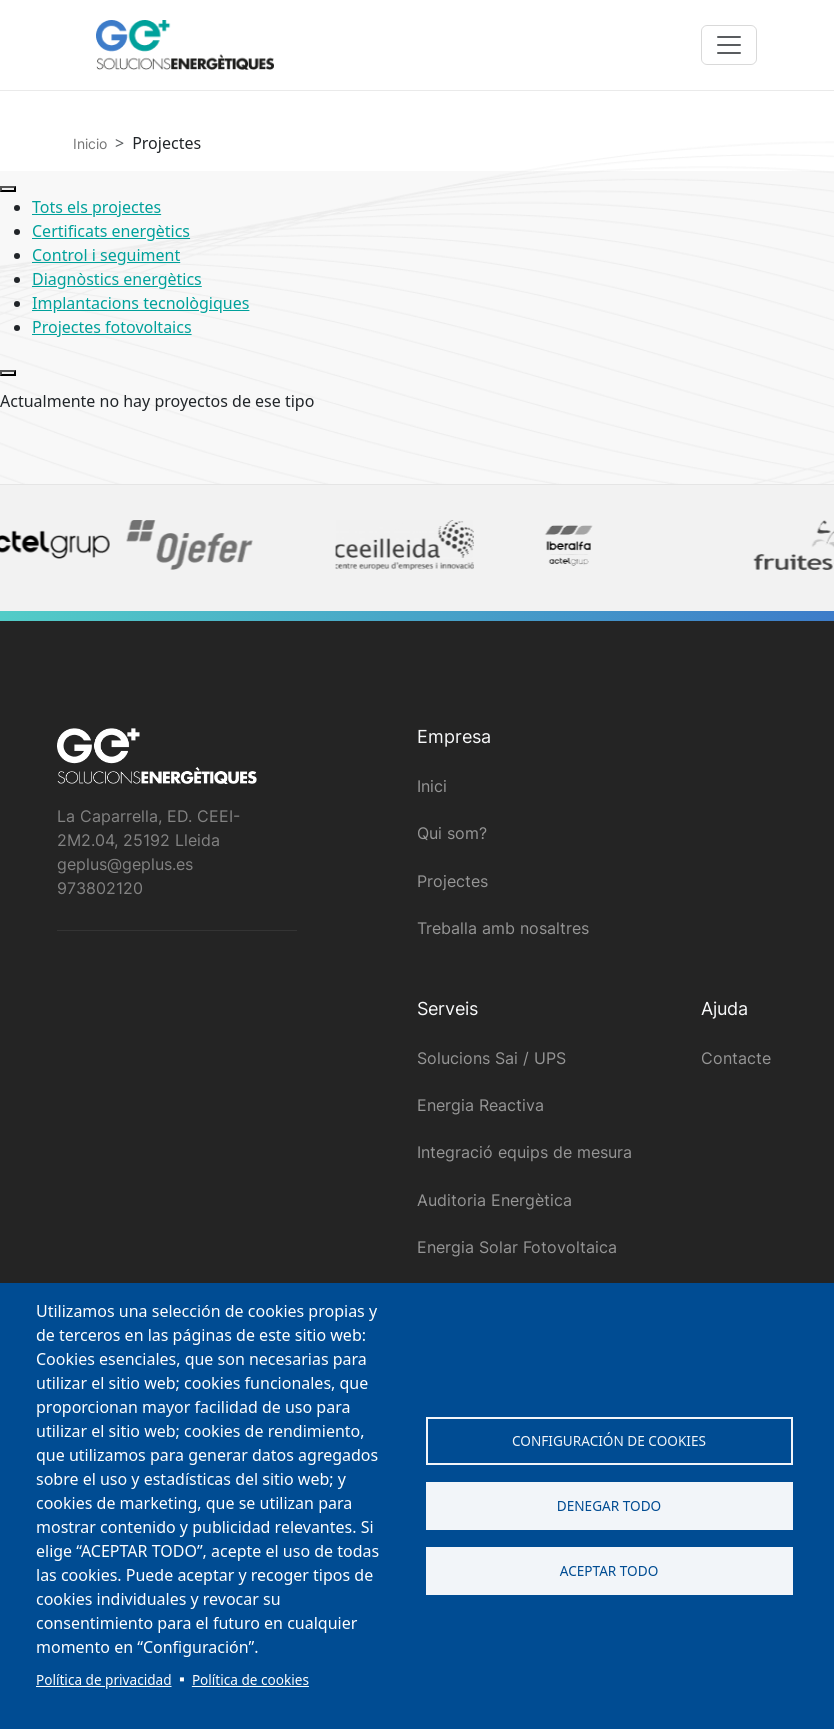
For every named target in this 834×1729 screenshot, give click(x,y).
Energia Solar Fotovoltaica (517, 1247)
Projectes (452, 881)
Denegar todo (609, 1505)
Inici (432, 786)
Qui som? (452, 833)
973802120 (100, 888)
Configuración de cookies (609, 1440)
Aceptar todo (609, 1570)
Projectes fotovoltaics (112, 327)
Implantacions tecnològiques (140, 303)
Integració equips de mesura (524, 1152)
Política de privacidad (104, 1679)
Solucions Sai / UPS (491, 1058)
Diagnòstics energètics (117, 279)
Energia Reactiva (480, 1105)
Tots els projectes (96, 207)
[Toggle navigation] (729, 45)
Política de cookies (250, 1679)
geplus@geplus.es (125, 864)
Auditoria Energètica (494, 1200)
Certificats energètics (111, 231)
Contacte (736, 1058)
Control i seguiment (106, 255)
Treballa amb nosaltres (503, 928)
